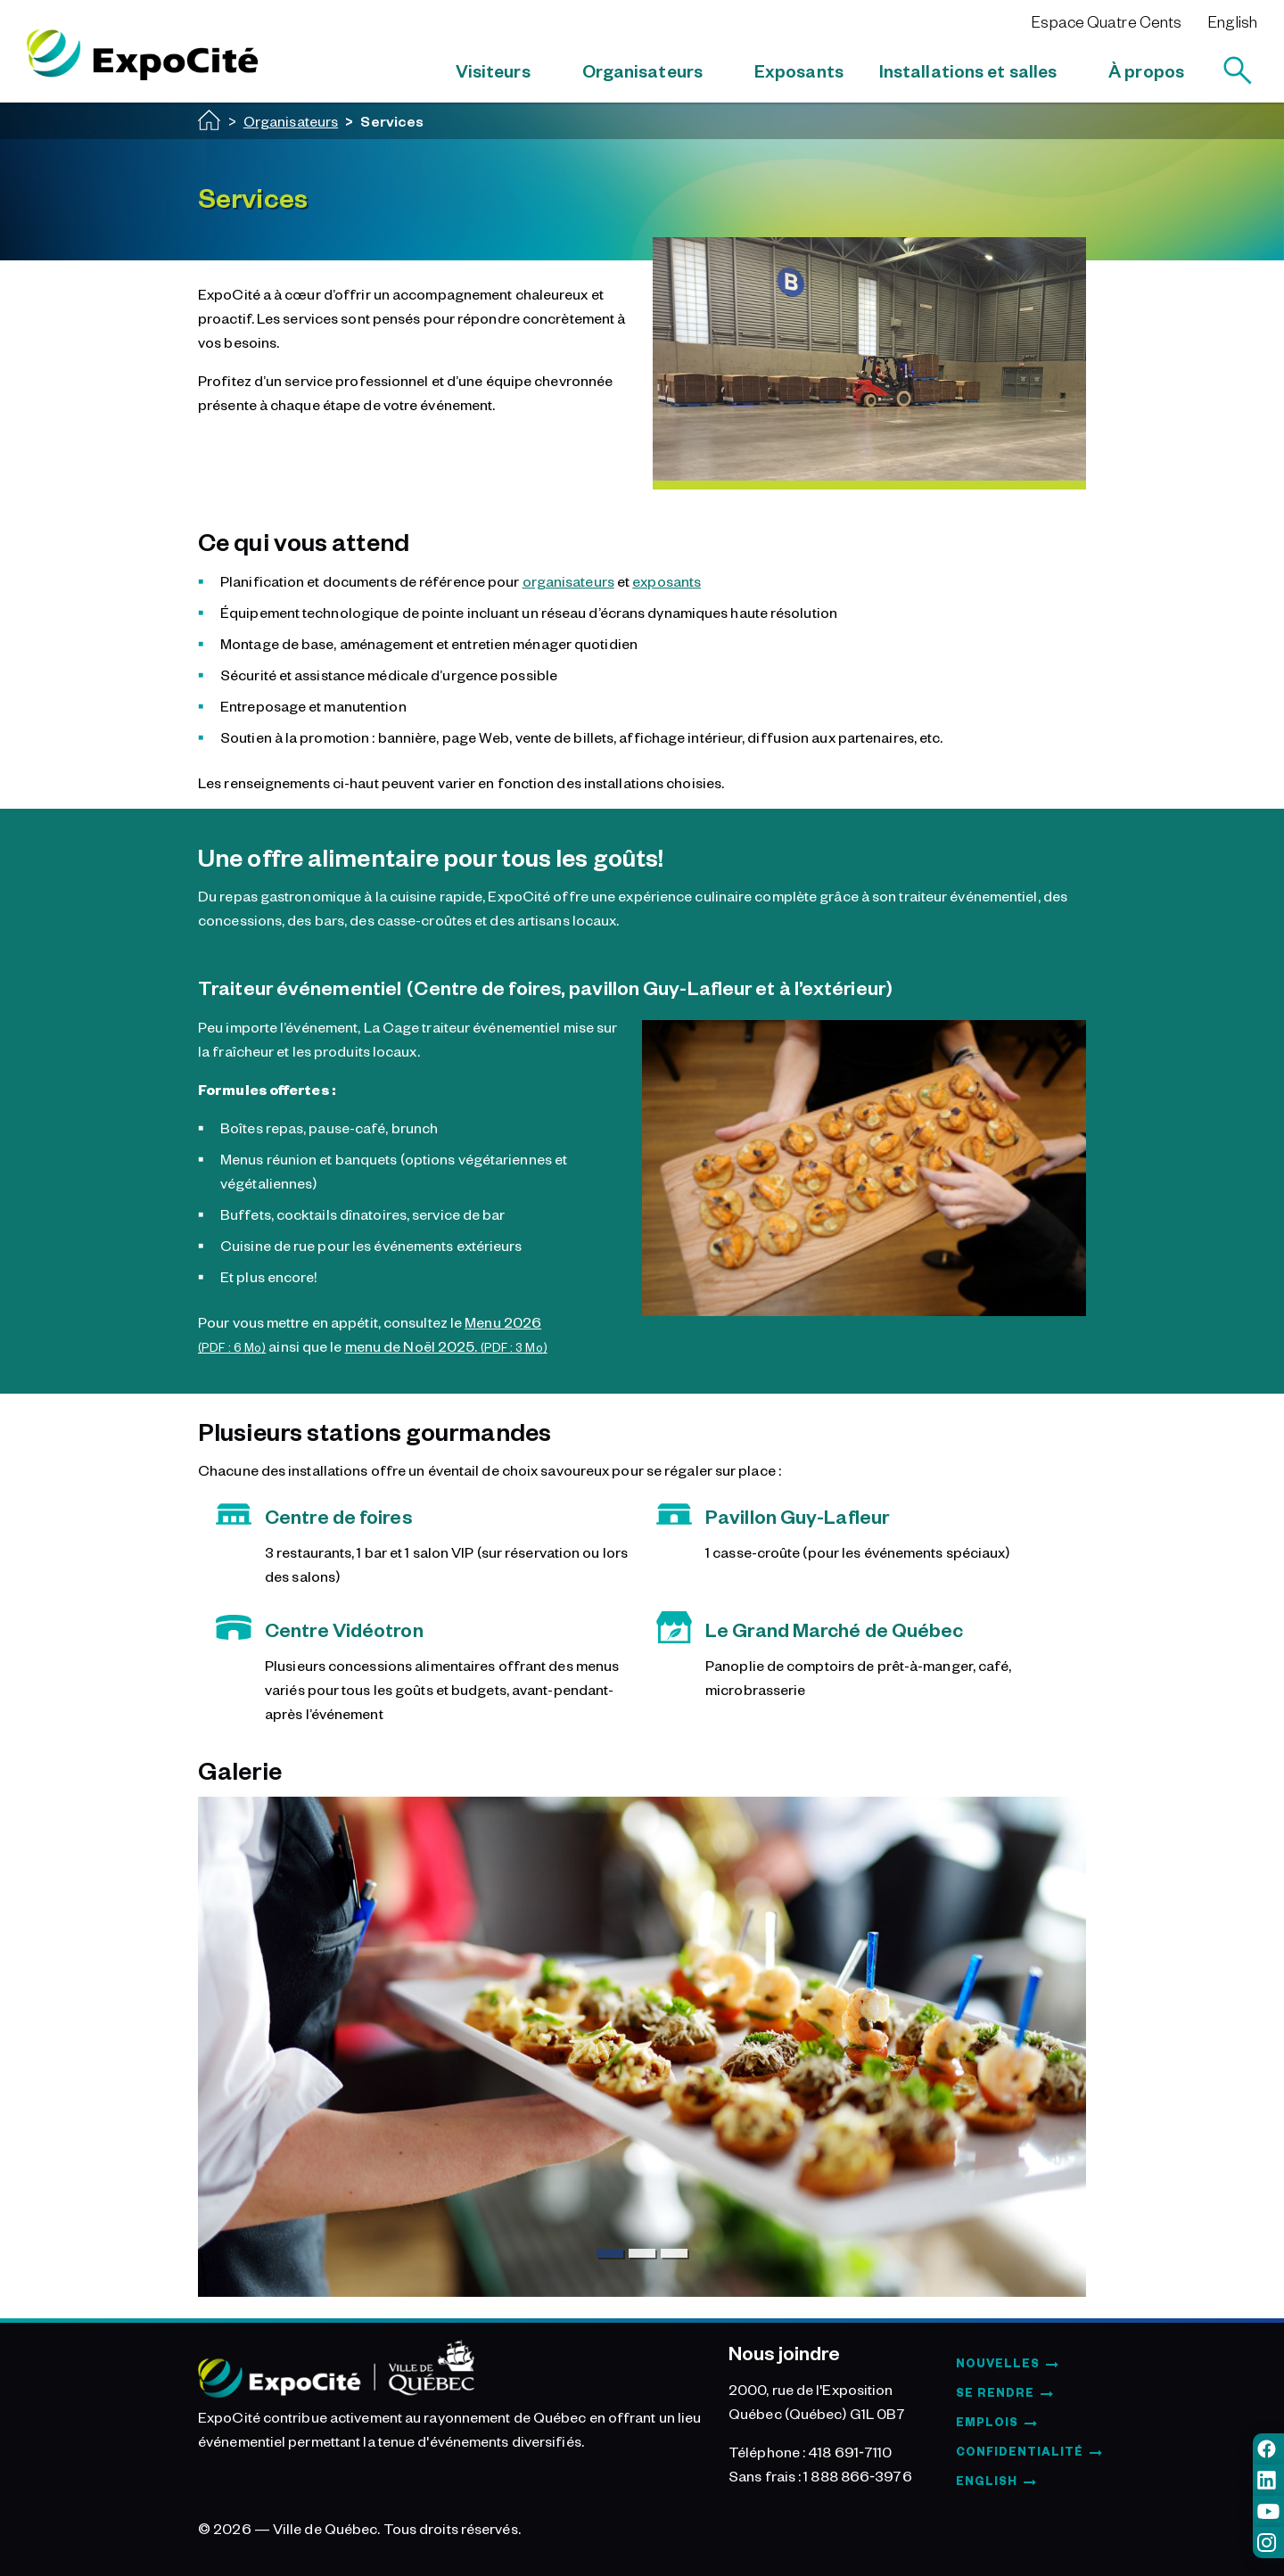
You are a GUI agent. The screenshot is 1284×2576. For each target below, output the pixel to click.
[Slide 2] (642, 2253)
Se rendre (995, 2392)
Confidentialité (1019, 2451)
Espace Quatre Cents (1106, 21)
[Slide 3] (674, 2253)
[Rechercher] (1237, 70)
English (1232, 21)
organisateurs (568, 580)
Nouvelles (998, 2363)
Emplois (987, 2422)
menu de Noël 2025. (446, 1345)
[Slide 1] (610, 2253)
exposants (666, 580)
